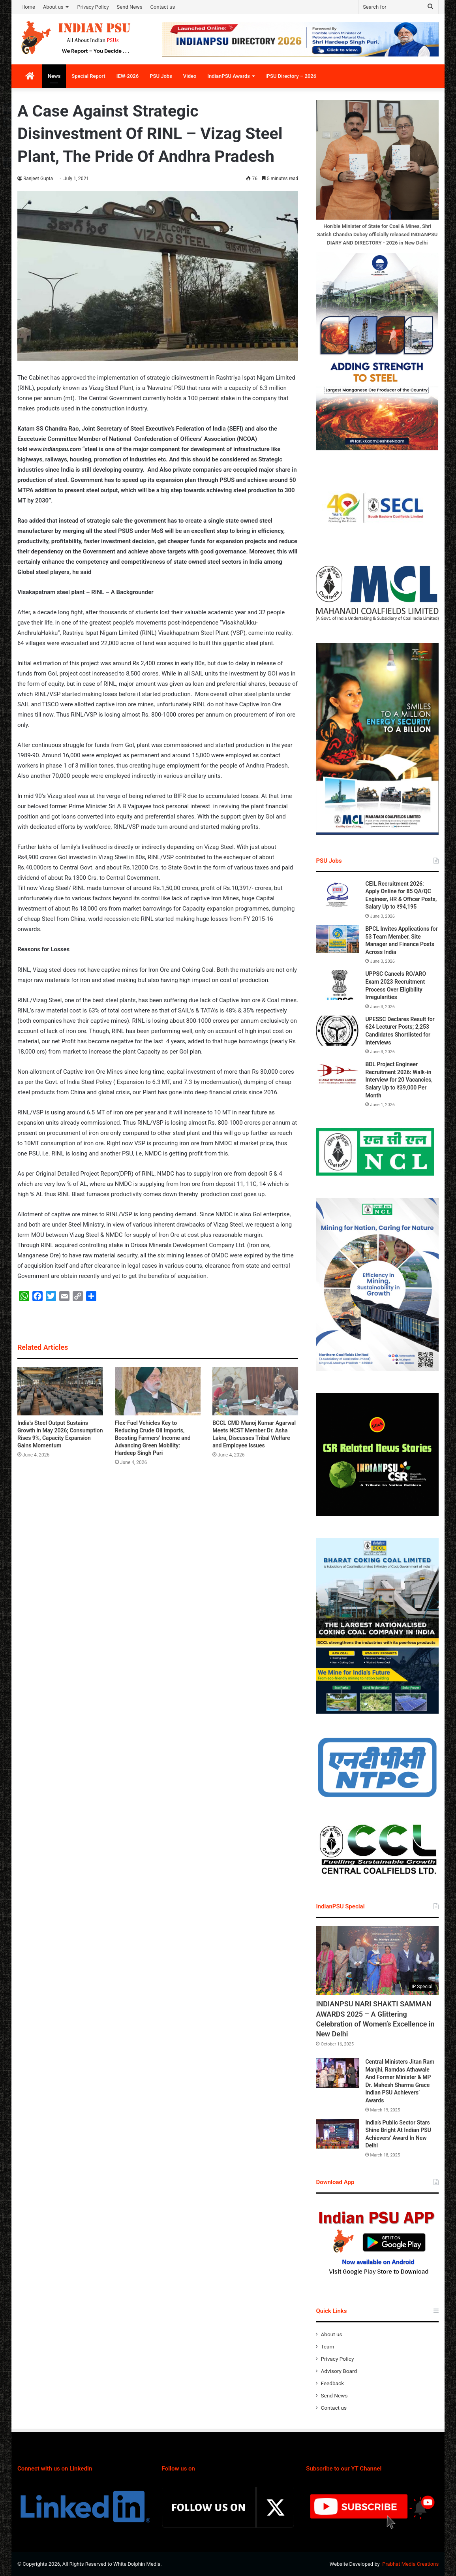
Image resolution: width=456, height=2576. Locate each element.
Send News (130, 7)
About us (53, 7)
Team (327, 2346)
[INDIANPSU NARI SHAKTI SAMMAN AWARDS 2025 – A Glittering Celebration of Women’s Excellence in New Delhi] (377, 1960)
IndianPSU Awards (228, 76)
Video (190, 76)
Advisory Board (339, 2371)
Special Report (88, 76)
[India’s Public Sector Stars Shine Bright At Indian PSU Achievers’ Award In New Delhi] (337, 2134)
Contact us (162, 7)
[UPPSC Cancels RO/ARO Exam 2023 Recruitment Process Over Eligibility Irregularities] (337, 985)
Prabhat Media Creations (410, 2564)
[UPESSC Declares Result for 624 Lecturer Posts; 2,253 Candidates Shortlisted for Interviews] (337, 1031)
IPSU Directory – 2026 (290, 76)
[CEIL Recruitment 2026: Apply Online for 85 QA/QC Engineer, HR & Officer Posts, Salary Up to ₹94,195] (337, 895)
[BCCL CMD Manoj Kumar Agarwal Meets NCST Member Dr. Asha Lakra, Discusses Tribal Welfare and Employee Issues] (255, 1391)
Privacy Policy (93, 7)
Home (28, 7)
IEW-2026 (127, 76)
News (54, 76)
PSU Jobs (161, 76)
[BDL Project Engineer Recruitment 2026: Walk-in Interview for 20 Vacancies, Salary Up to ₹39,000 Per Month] (337, 1075)
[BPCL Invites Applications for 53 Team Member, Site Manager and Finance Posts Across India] (337, 939)
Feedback (332, 2383)
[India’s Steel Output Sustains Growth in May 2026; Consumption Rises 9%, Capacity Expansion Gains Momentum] (60, 1391)
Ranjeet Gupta (38, 178)
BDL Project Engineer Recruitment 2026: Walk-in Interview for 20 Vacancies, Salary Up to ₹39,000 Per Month (398, 1079)
